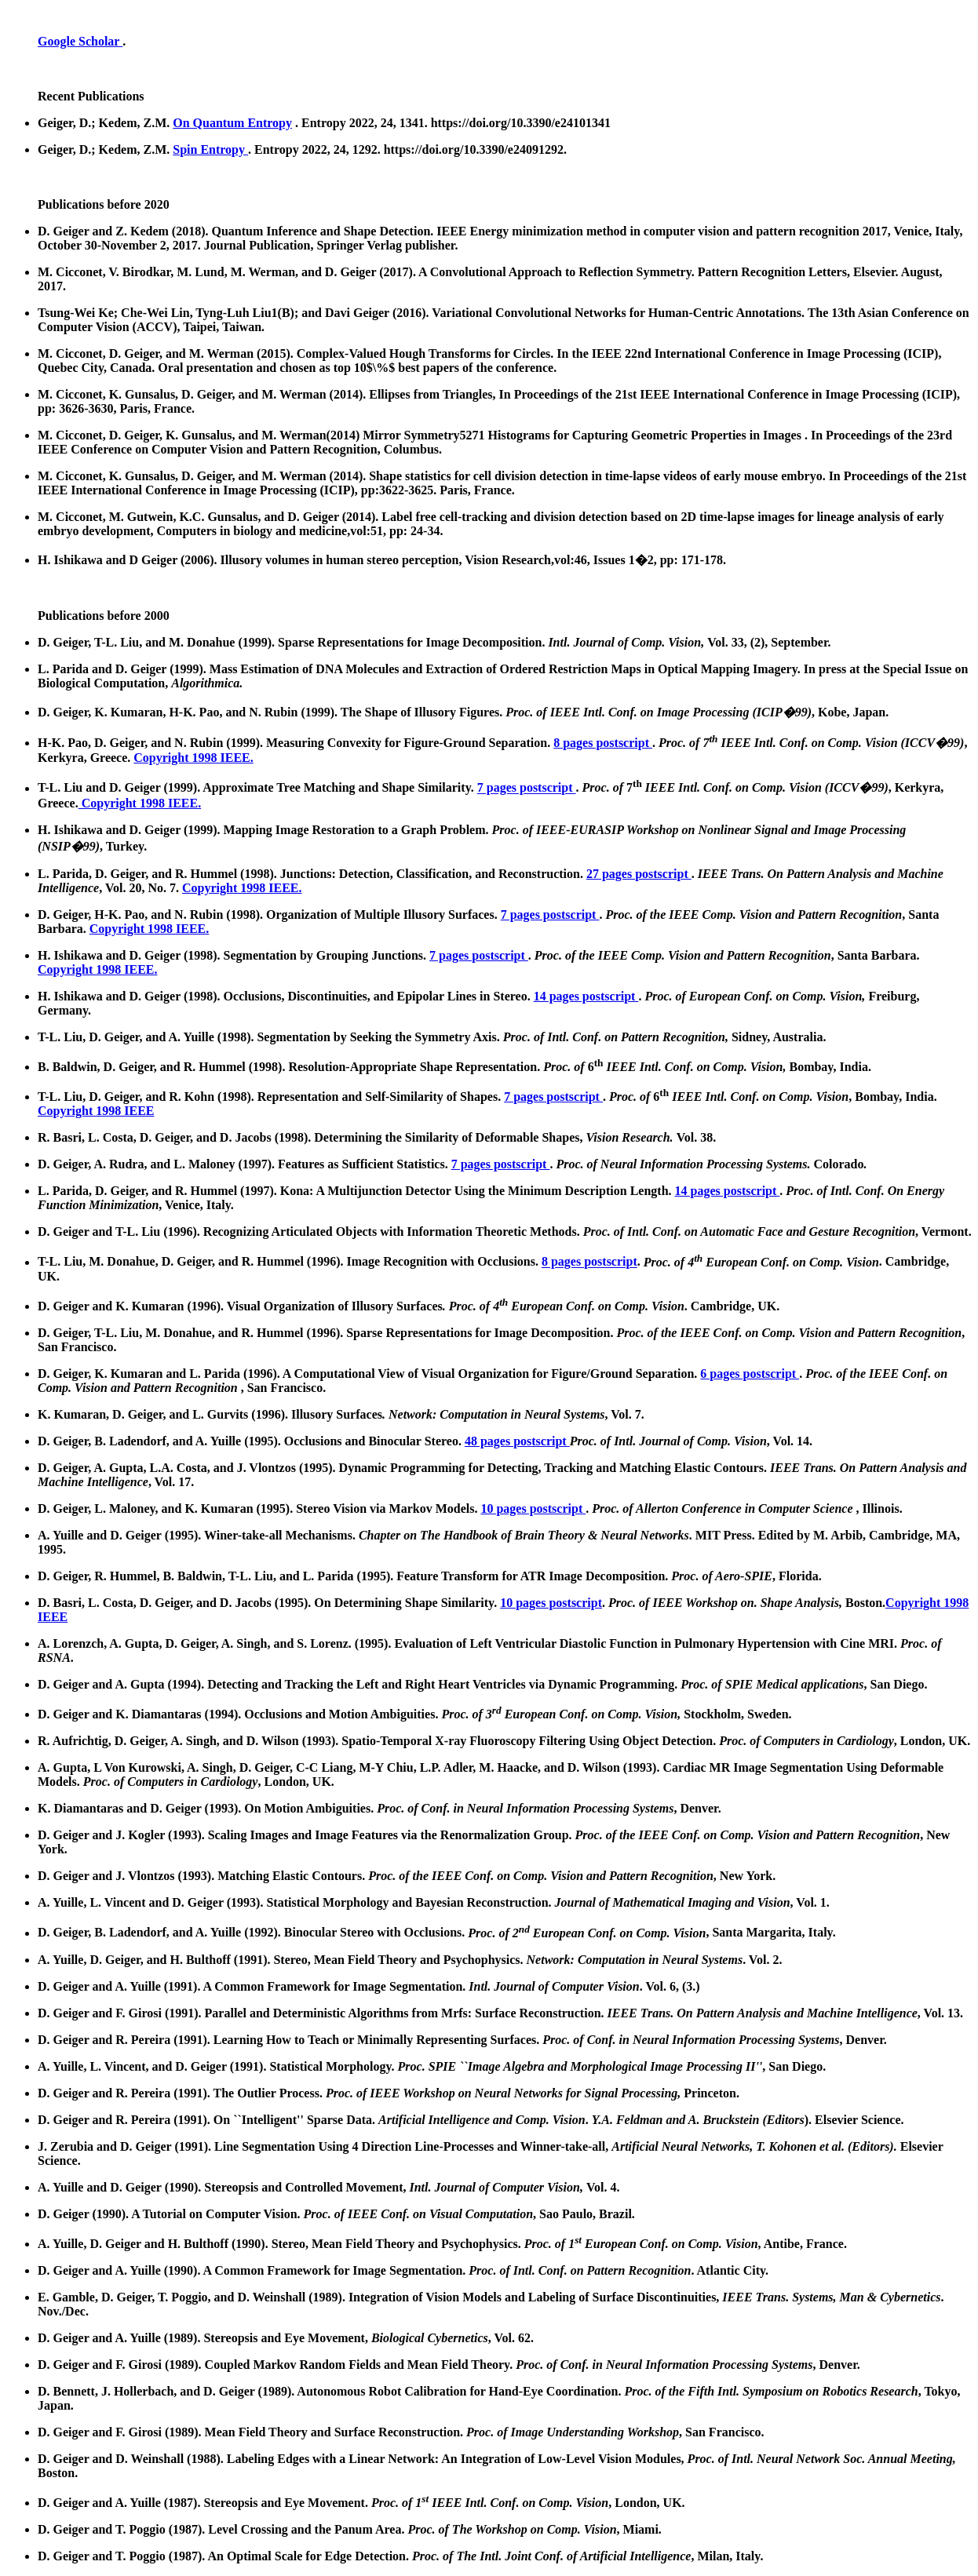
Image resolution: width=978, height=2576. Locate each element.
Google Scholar (80, 41)
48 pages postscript (517, 1441)
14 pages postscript (586, 996)
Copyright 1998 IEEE (96, 1110)
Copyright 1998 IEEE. (193, 757)
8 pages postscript (602, 742)
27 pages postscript (639, 873)
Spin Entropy (210, 149)
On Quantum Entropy (232, 122)
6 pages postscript (749, 1373)
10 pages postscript (533, 1508)
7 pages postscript (526, 788)
